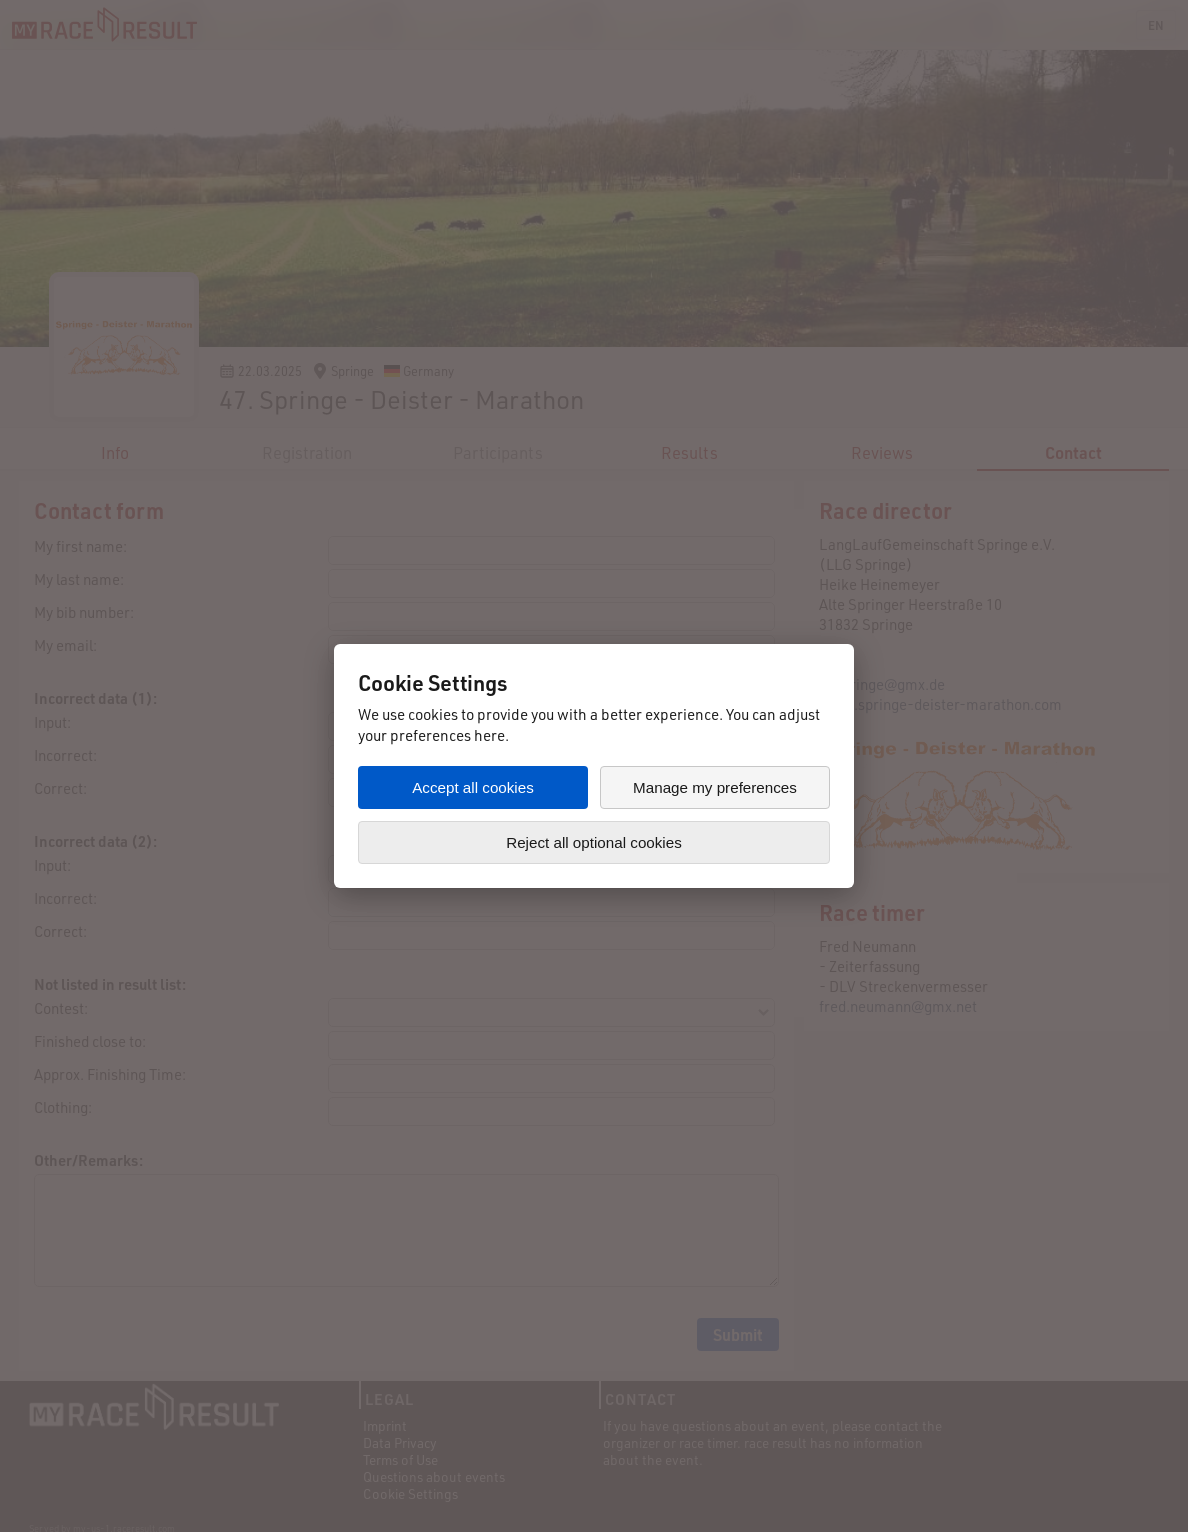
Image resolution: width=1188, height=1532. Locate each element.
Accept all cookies (473, 787)
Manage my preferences (715, 787)
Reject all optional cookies (594, 842)
